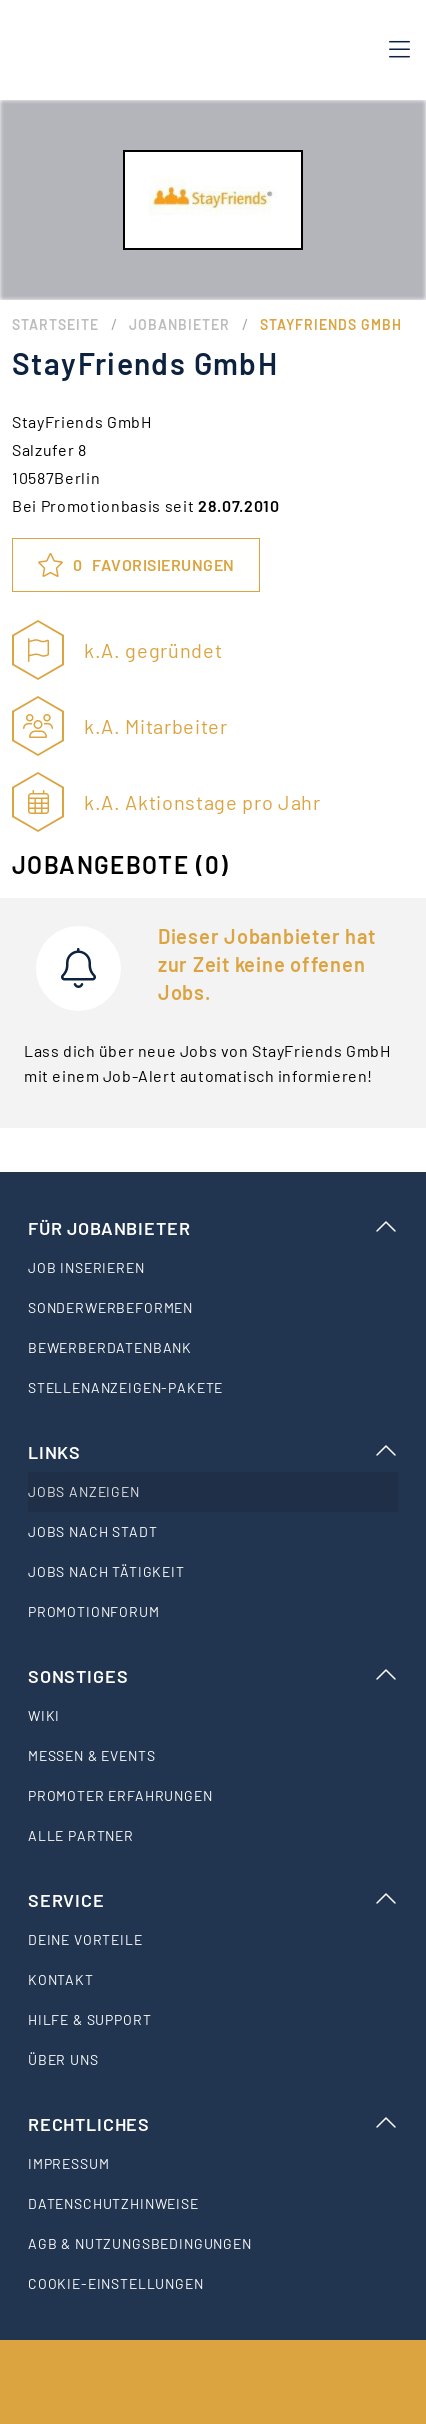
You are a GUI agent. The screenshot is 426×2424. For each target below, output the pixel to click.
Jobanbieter (179, 324)
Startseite (55, 324)
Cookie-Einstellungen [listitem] (116, 2283)
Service (213, 1900)
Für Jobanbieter (213, 1228)
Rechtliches (213, 2124)
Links (213, 1452)
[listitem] (213, 1268)
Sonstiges (213, 1676)
